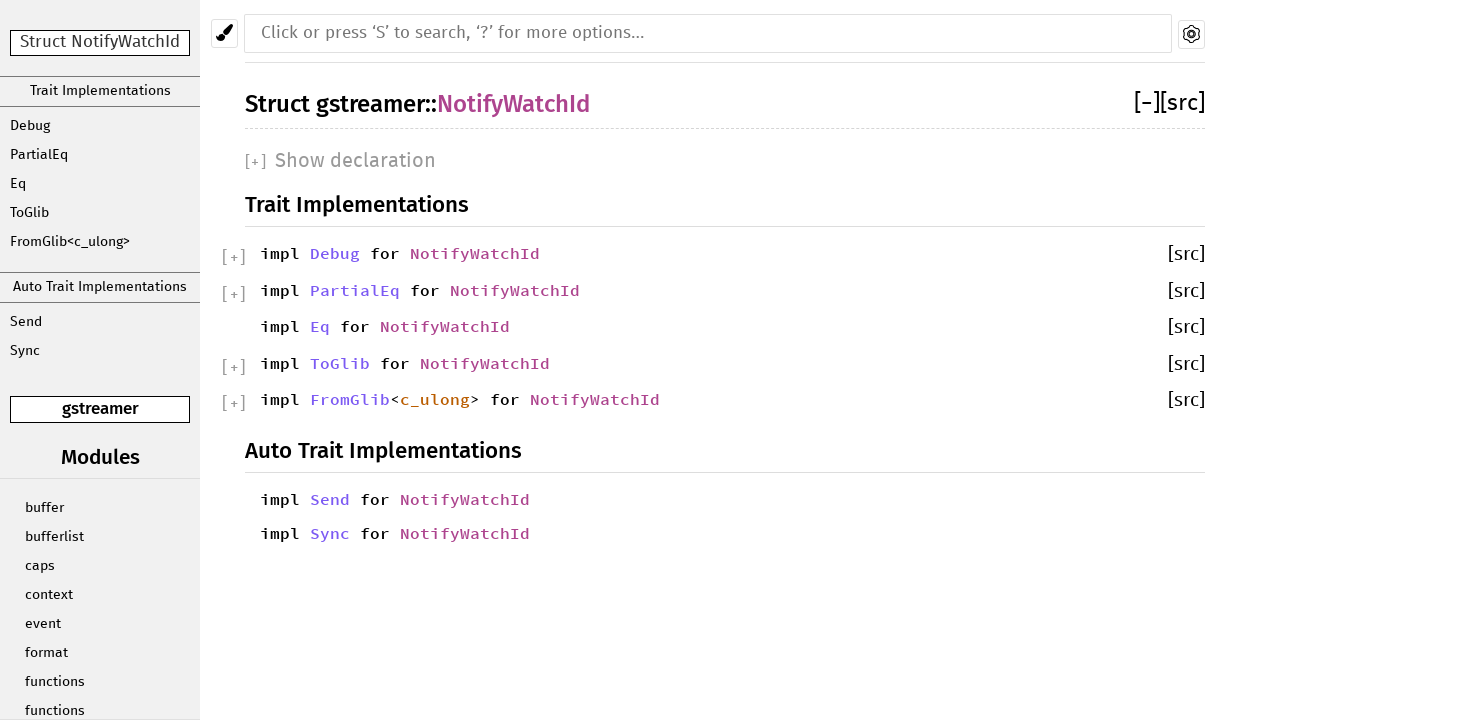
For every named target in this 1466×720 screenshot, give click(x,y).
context (49, 595)
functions (55, 682)
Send (26, 322)
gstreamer (100, 408)
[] (1147, 103)
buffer (44, 508)
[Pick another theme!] (224, 33)
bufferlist (54, 537)
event (43, 624)
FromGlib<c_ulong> (70, 242)
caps (40, 566)
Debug (30, 126)
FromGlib (350, 399)
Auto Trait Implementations (100, 287)
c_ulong (435, 399)
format (46, 653)
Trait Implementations (100, 91)
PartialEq (39, 155)
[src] (1182, 103)
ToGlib (29, 213)
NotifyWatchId (513, 104)
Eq (18, 184)
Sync (25, 351)
